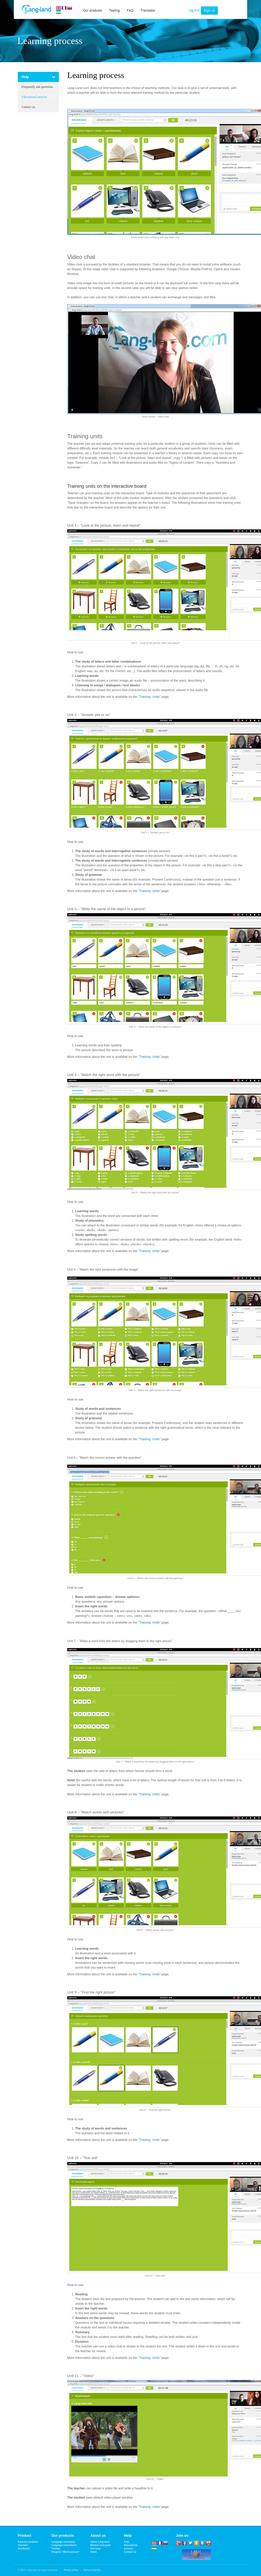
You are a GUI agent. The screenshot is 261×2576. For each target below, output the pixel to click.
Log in (193, 10)
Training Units (149, 696)
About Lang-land (99, 2541)
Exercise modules (28, 2541)
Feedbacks (24, 2548)
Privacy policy (71, 2570)
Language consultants (64, 2545)
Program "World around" (65, 2552)
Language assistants (63, 2541)
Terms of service (91, 2570)
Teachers (23, 2545)
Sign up (209, 10)
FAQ (126, 2541)
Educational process (34, 96)
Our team (95, 2548)
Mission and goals (100, 2545)
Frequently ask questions (37, 86)
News (93, 2552)
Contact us (28, 107)
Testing (55, 2548)
